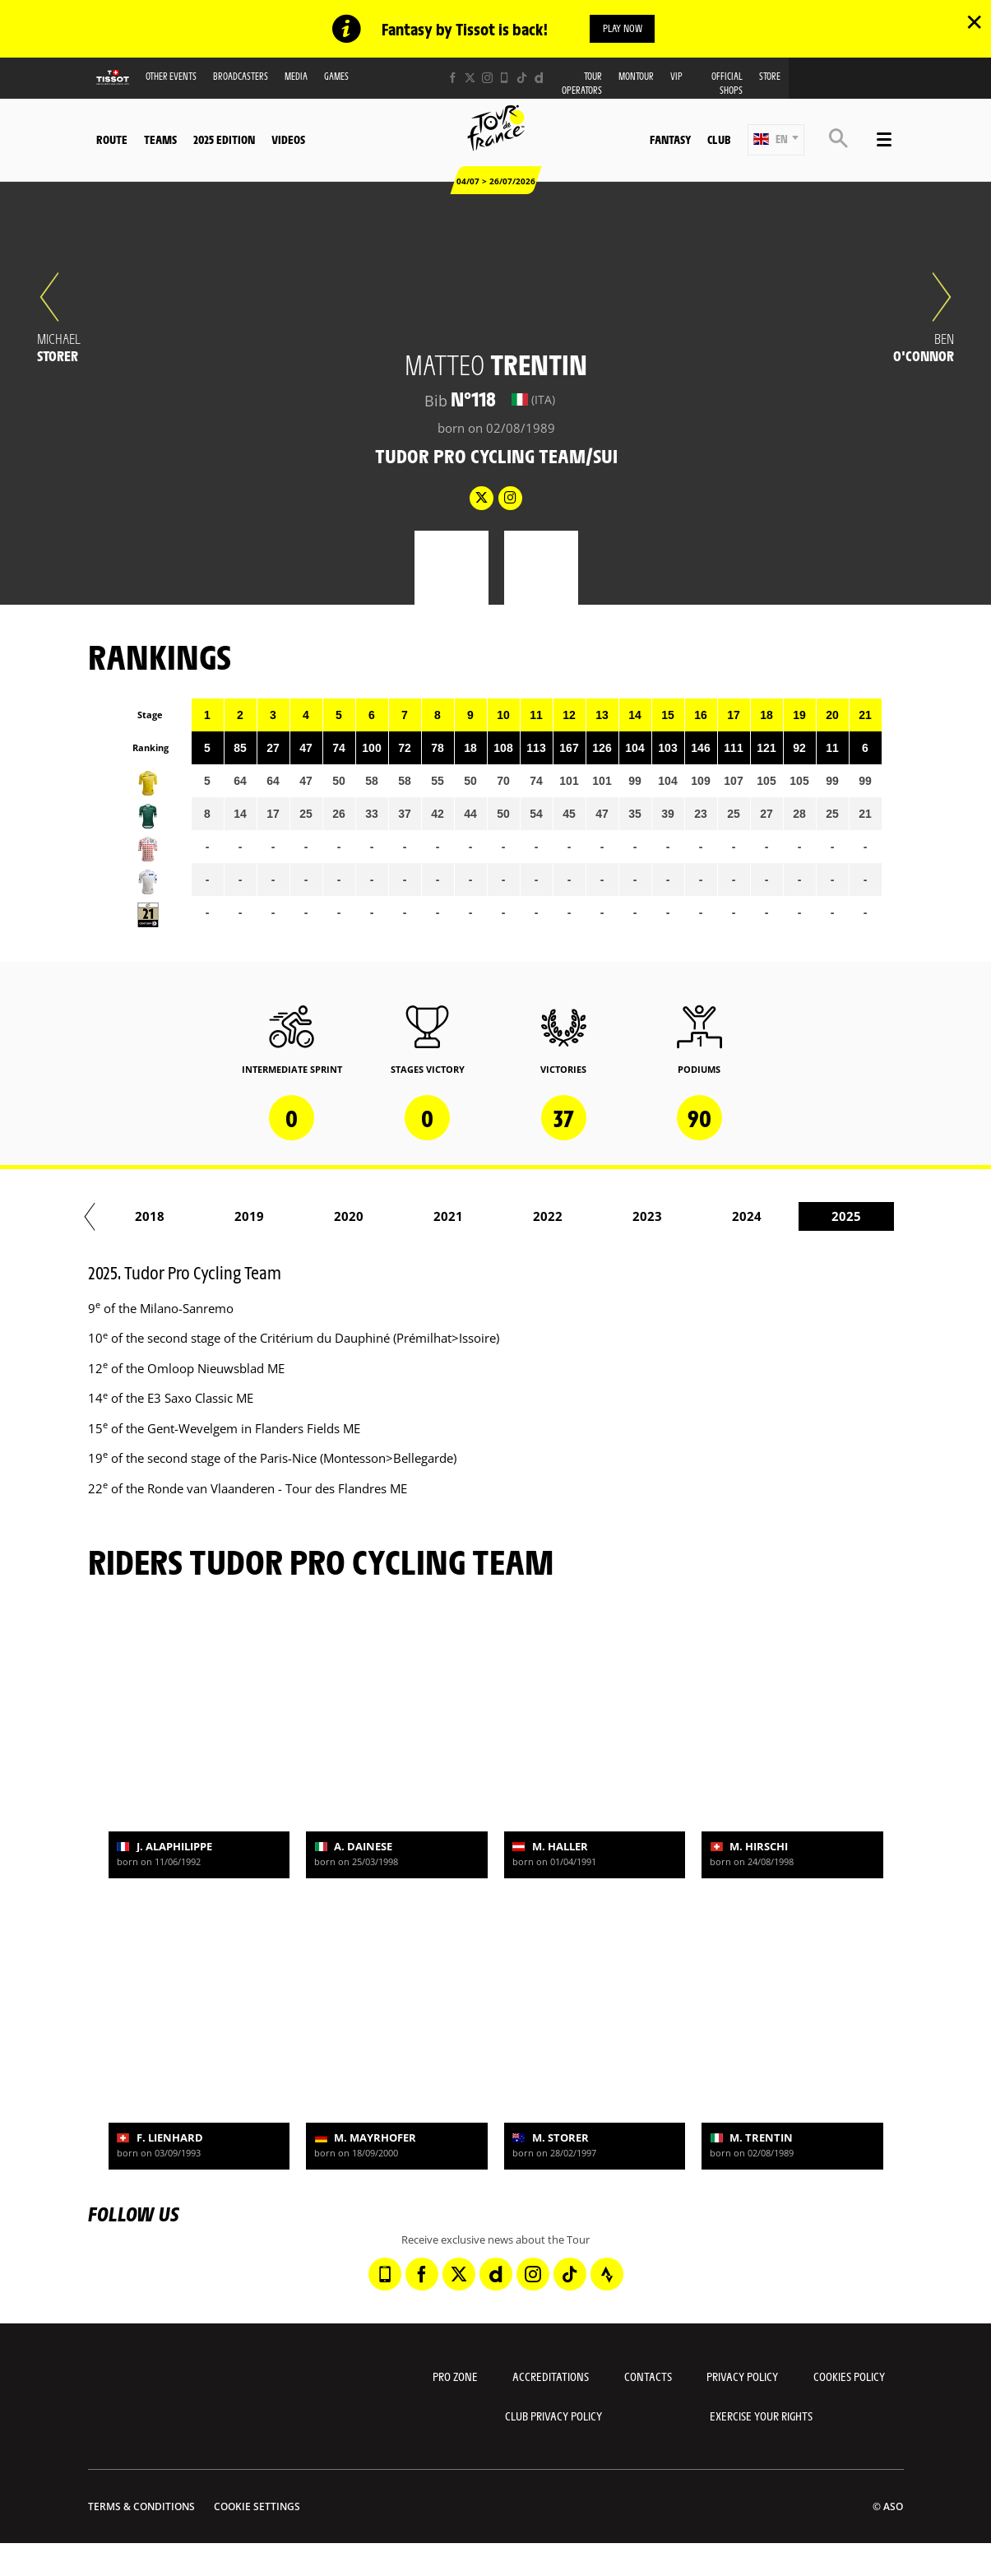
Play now (622, 28)
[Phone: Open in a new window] (504, 79)
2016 (648, 1217)
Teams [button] (160, 140)
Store (769, 78)
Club (718, 140)
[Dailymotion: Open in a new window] (539, 79)
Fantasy (670, 140)
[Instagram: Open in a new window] (487, 79)
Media (296, 78)
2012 (250, 1217)
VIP (676, 78)
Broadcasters (240, 78)
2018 (847, 1217)
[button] (776, 140)
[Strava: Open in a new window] (606, 2275)
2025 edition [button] (224, 140)
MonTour (636, 78)
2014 (449, 1217)
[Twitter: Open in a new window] (470, 79)
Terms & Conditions (141, 2507)
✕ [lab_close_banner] (974, 21)
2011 (150, 1217)
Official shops (727, 85)
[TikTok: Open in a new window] (521, 79)
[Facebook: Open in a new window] (452, 79)
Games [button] (336, 78)
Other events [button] (171, 78)
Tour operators (582, 85)
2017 (747, 1217)
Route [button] (111, 140)
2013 (349, 1217)
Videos (288, 140)
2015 (548, 1217)
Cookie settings (257, 2507)
